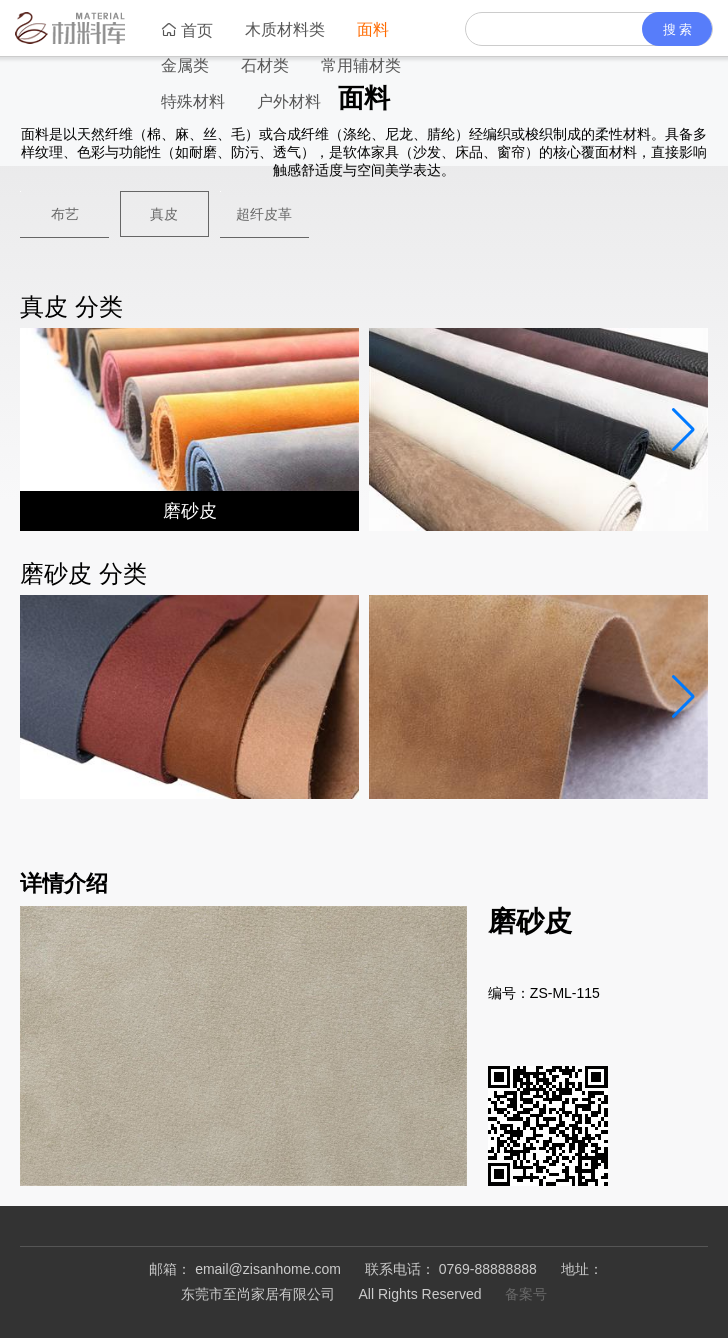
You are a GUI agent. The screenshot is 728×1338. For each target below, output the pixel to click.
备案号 (526, 1294)
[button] (683, 430)
